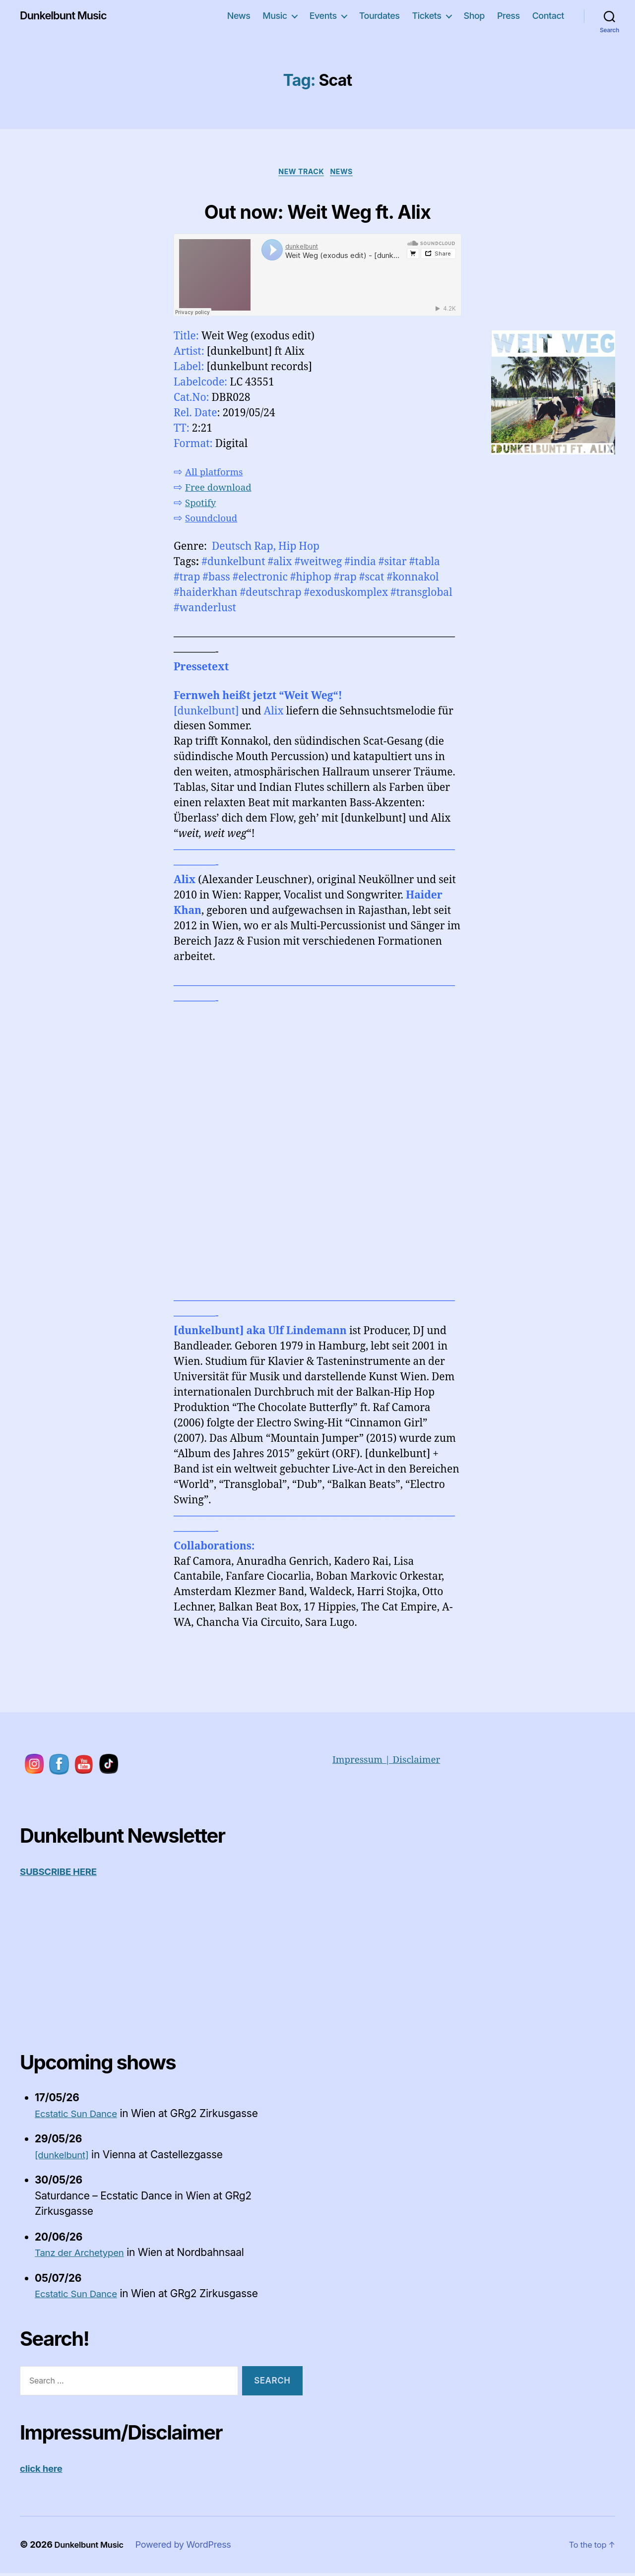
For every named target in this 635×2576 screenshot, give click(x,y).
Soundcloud (214, 520)
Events (323, 15)
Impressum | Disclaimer (392, 1762)
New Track (301, 173)
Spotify (202, 505)
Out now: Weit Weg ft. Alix (317, 210)
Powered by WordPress (191, 2547)
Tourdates (379, 15)
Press (508, 15)
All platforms (217, 474)
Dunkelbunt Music (68, 16)
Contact (548, 15)
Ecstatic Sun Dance (81, 2116)
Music (274, 15)
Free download (222, 490)
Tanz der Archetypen (85, 2255)
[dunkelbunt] (65, 2157)
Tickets (426, 15)
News (239, 15)
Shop (474, 15)
